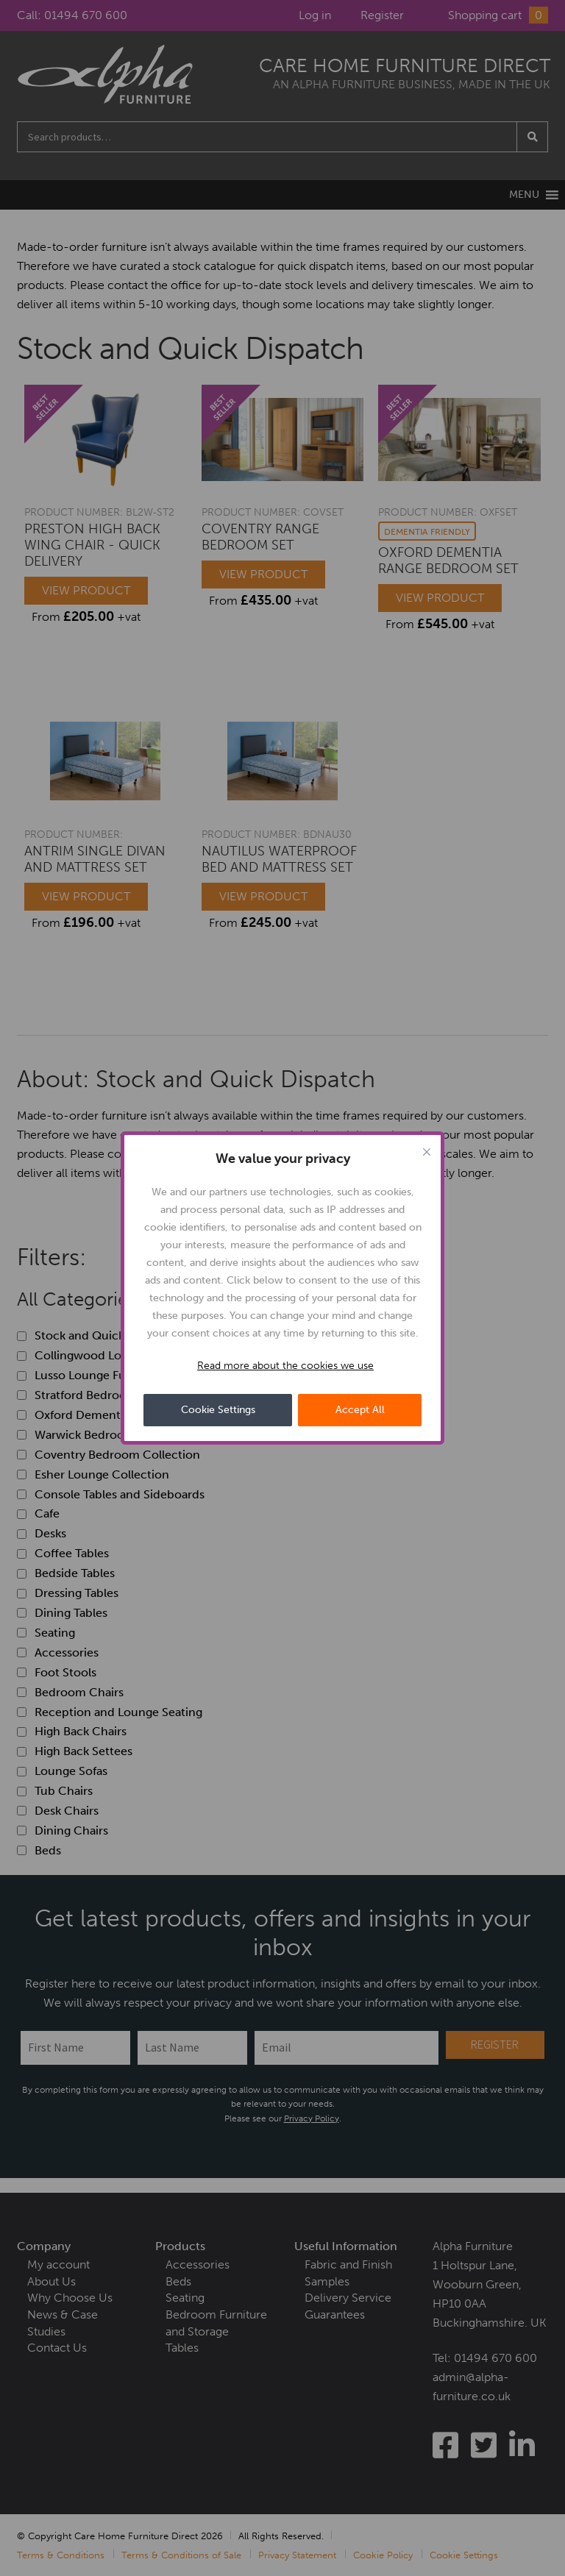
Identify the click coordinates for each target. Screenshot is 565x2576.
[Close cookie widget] (427, 1152)
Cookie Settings (218, 1409)
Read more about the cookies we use (285, 1365)
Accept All (360, 1409)
